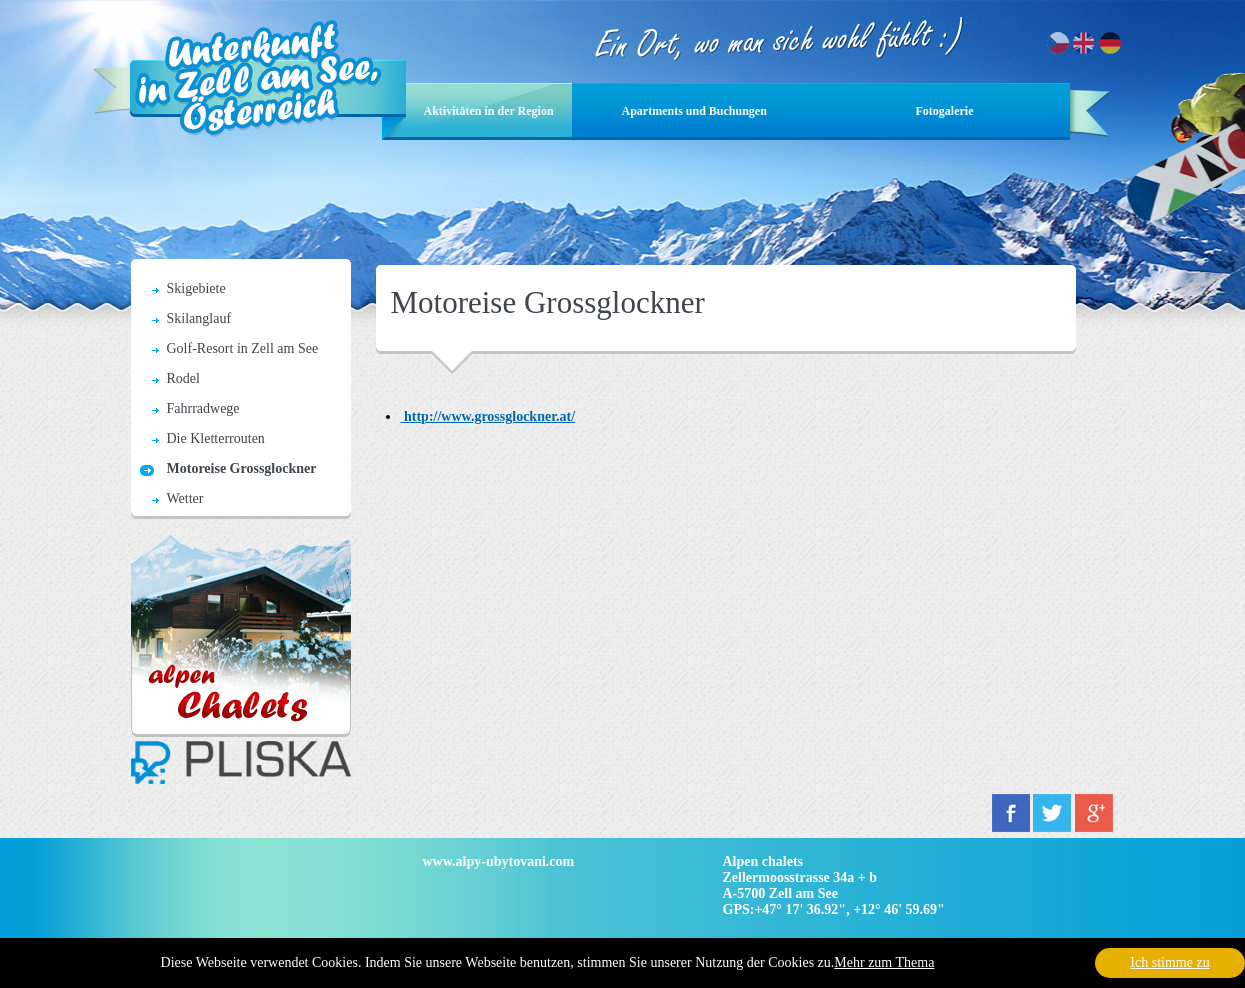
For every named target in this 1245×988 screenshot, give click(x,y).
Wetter (185, 498)
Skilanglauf (199, 318)
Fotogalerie (945, 111)
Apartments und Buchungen (694, 111)
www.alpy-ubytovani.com (499, 861)
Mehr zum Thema (884, 962)
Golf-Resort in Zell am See (243, 348)
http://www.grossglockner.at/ (488, 416)
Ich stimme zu (1169, 962)
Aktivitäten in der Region (489, 111)
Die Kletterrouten (216, 438)
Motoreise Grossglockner (242, 468)
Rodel (183, 378)
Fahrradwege (203, 408)
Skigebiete (196, 288)
